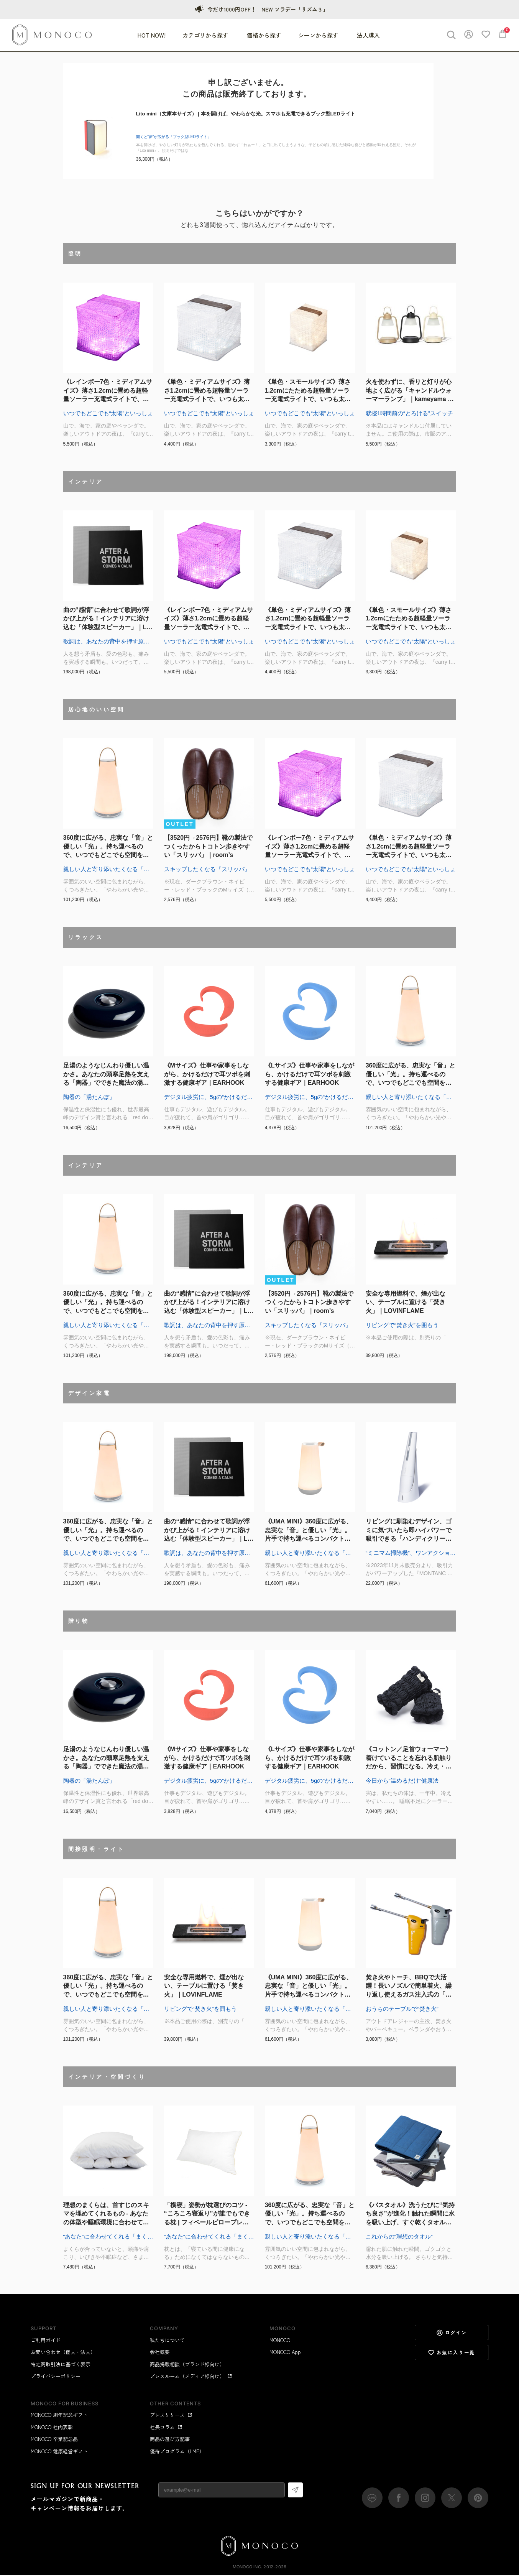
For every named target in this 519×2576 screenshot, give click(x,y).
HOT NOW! (152, 36)
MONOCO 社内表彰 (52, 2427)
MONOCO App (285, 2352)
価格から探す (264, 36)
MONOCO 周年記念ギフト (59, 2415)
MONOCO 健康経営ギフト (59, 2452)
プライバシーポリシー (55, 2376)
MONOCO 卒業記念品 (54, 2439)
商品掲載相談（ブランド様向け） (187, 2365)
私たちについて (167, 2340)
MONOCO (279, 2340)
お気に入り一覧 (451, 2353)
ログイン (451, 2333)
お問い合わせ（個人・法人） (63, 2352)
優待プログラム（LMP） (177, 2452)
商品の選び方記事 (170, 2439)
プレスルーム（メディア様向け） (191, 2376)
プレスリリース (171, 2415)
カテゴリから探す (206, 36)
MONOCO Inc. (247, 2567)
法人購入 (368, 36)
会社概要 (160, 2352)
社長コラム (166, 2427)
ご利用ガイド (46, 2340)
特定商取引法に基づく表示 (60, 2365)
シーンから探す (319, 36)
